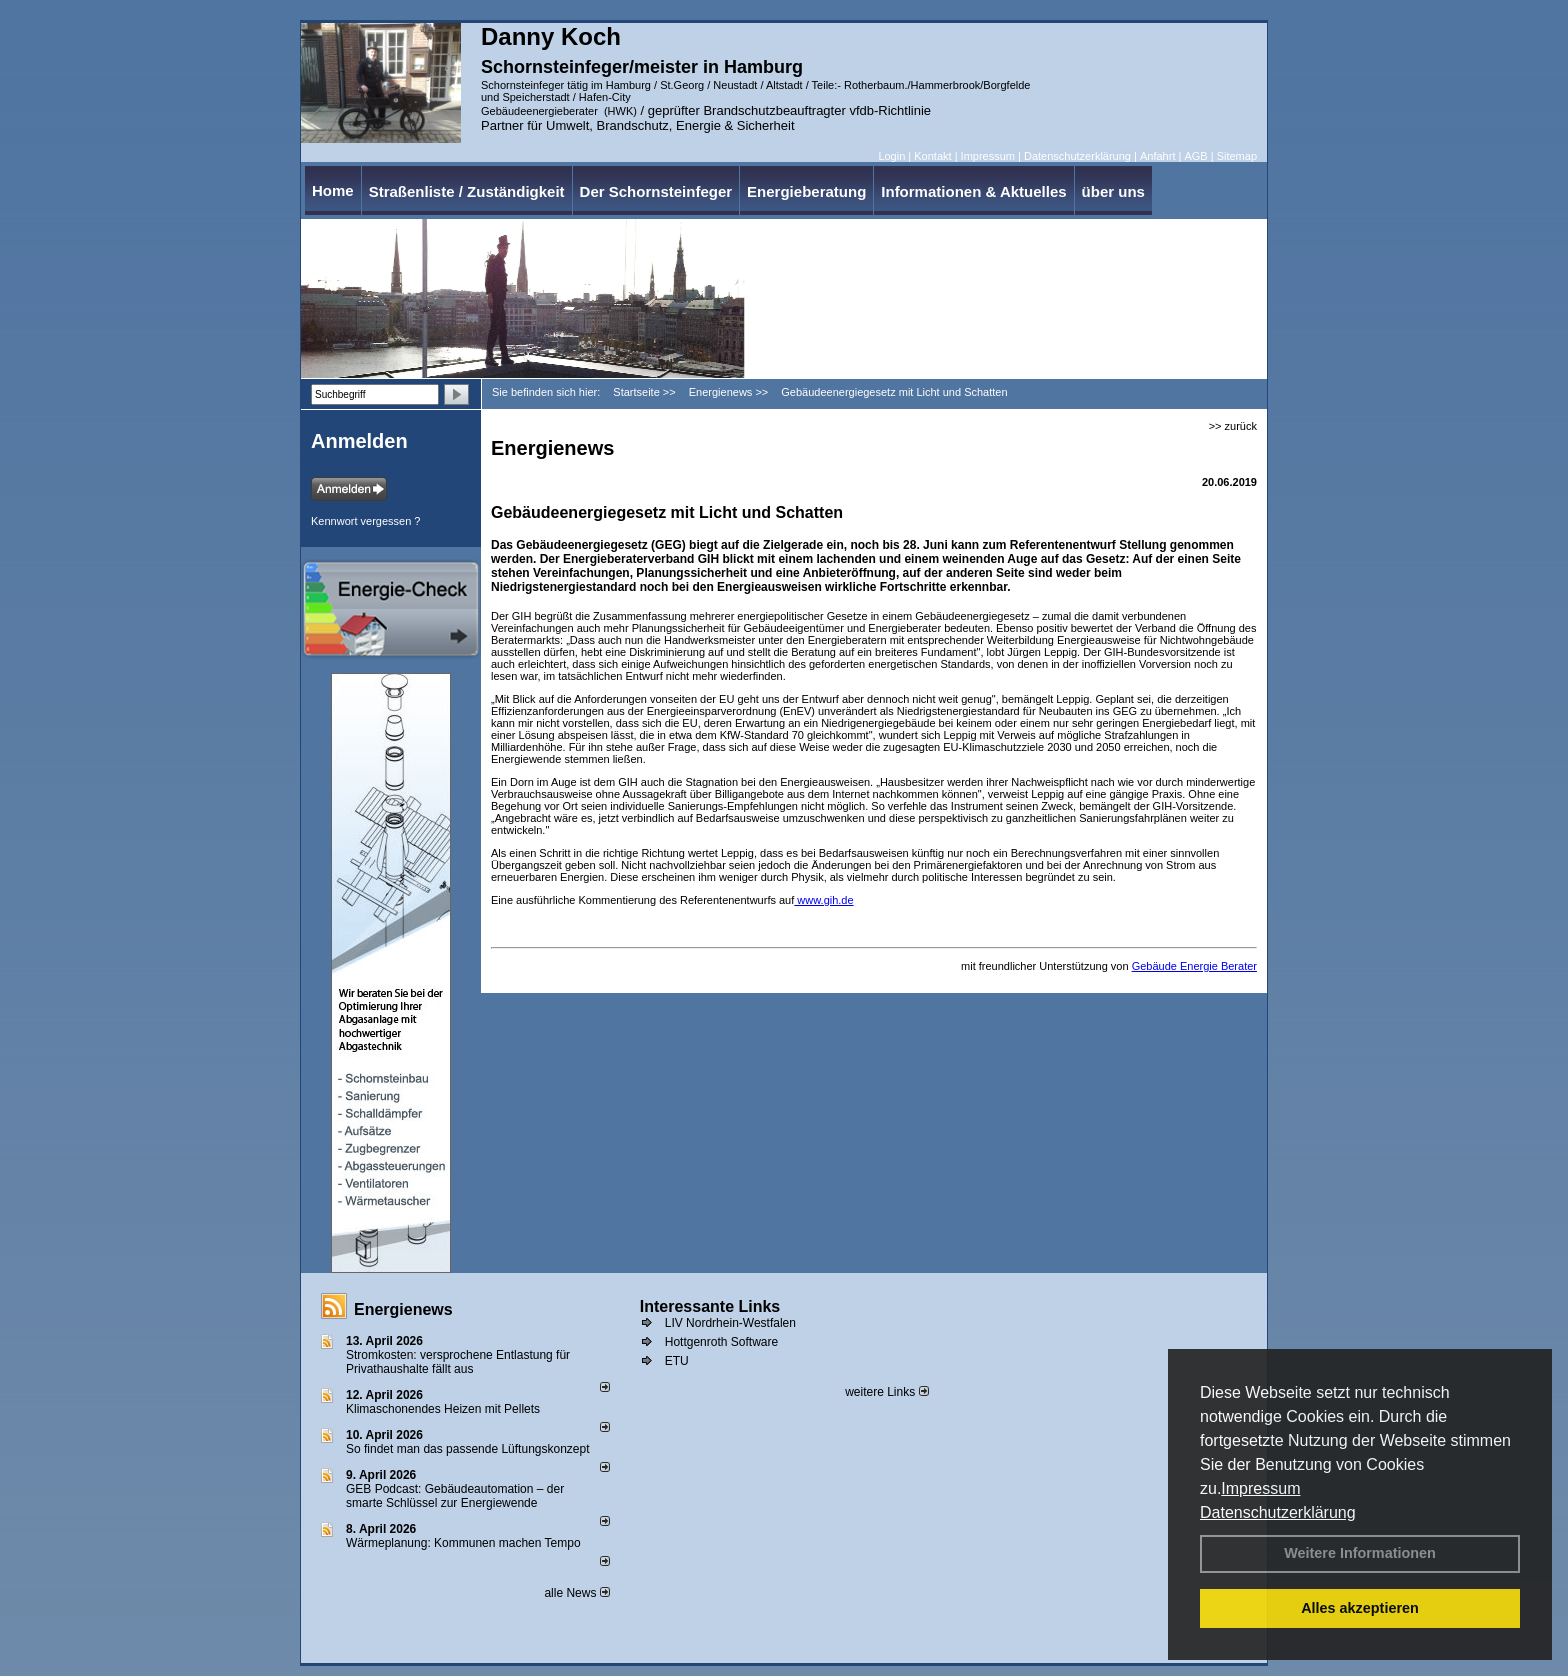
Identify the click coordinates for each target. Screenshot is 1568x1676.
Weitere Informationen (1360, 1553)
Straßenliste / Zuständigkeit (467, 191)
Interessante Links (710, 1306)
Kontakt (932, 156)
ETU (677, 1361)
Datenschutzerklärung (1278, 1512)
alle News (576, 1593)
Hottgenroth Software (721, 1342)
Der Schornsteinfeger (656, 191)
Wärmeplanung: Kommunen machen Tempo (463, 1543)
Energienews (403, 1309)
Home (333, 190)
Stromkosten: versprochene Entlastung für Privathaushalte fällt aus (458, 1362)
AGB (1195, 156)
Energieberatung (806, 191)
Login (891, 156)
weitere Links (886, 1392)
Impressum (1260, 1488)
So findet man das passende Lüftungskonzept (468, 1449)
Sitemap (1237, 156)
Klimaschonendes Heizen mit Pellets (443, 1409)
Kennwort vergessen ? (365, 521)
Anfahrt (1157, 156)
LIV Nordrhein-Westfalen (730, 1323)
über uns (1113, 191)
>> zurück (1233, 426)
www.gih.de (823, 900)
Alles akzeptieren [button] (1360, 1608)
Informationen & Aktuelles (973, 191)
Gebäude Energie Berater (1194, 966)
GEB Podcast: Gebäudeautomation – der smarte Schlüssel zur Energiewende (455, 1496)
